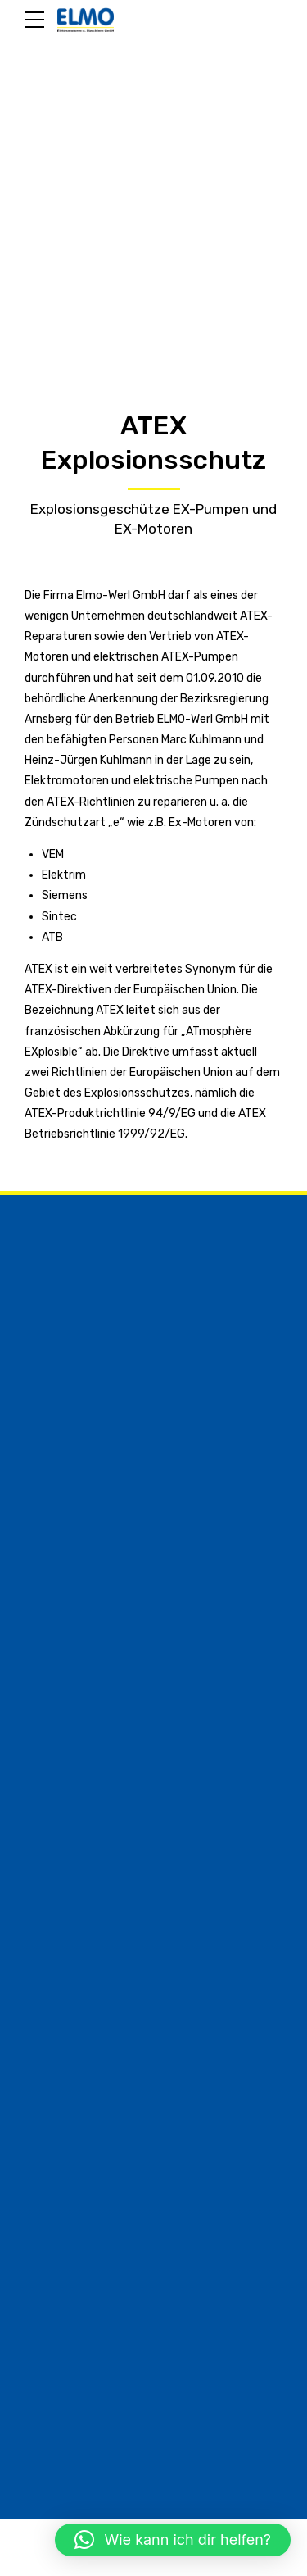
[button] (173, 2540)
